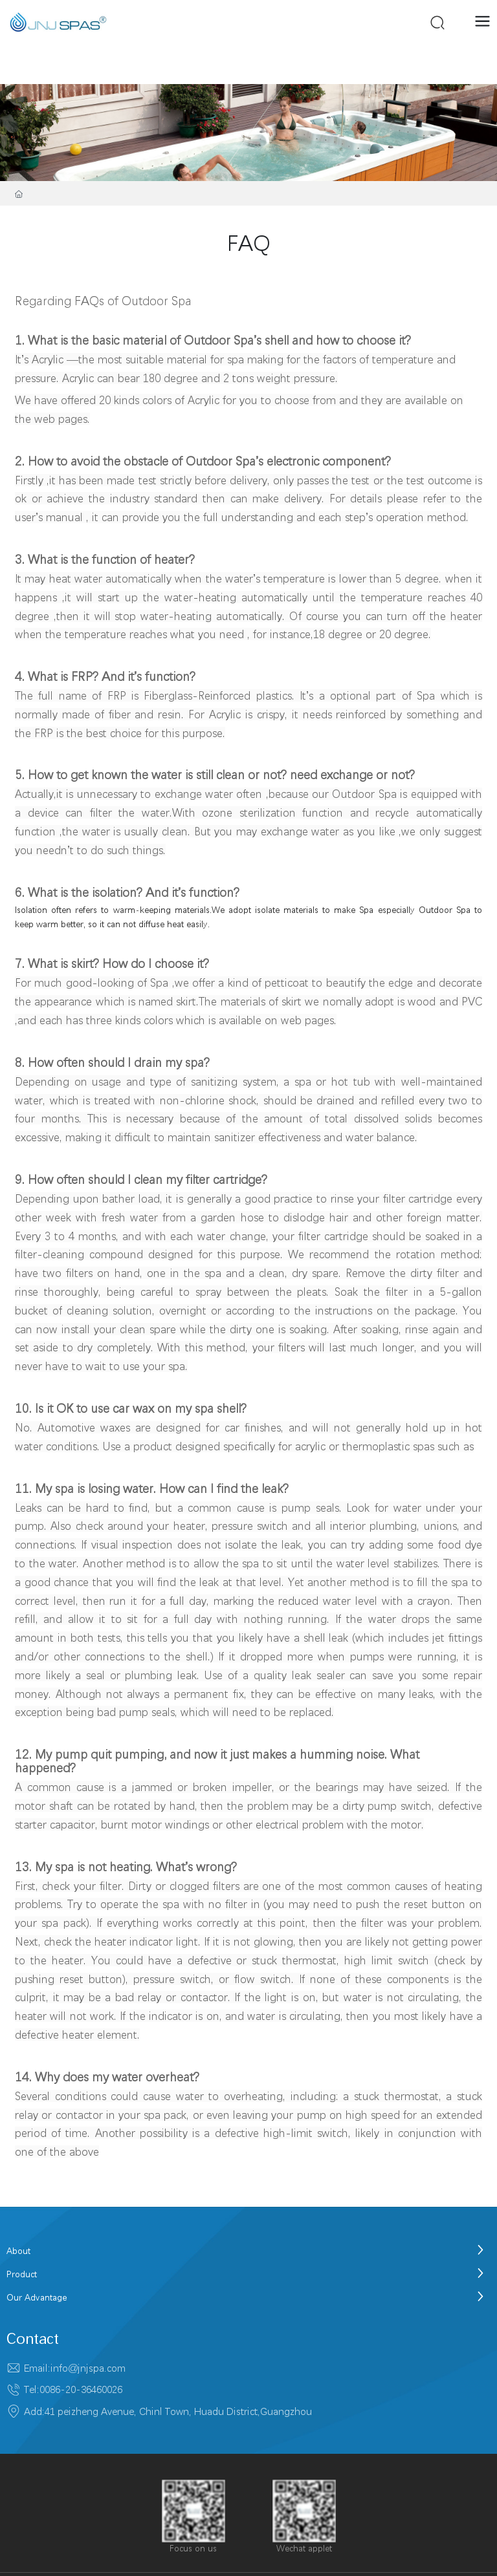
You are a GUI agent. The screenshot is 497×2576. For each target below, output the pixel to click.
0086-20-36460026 (80, 2389)
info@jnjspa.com (88, 2368)
